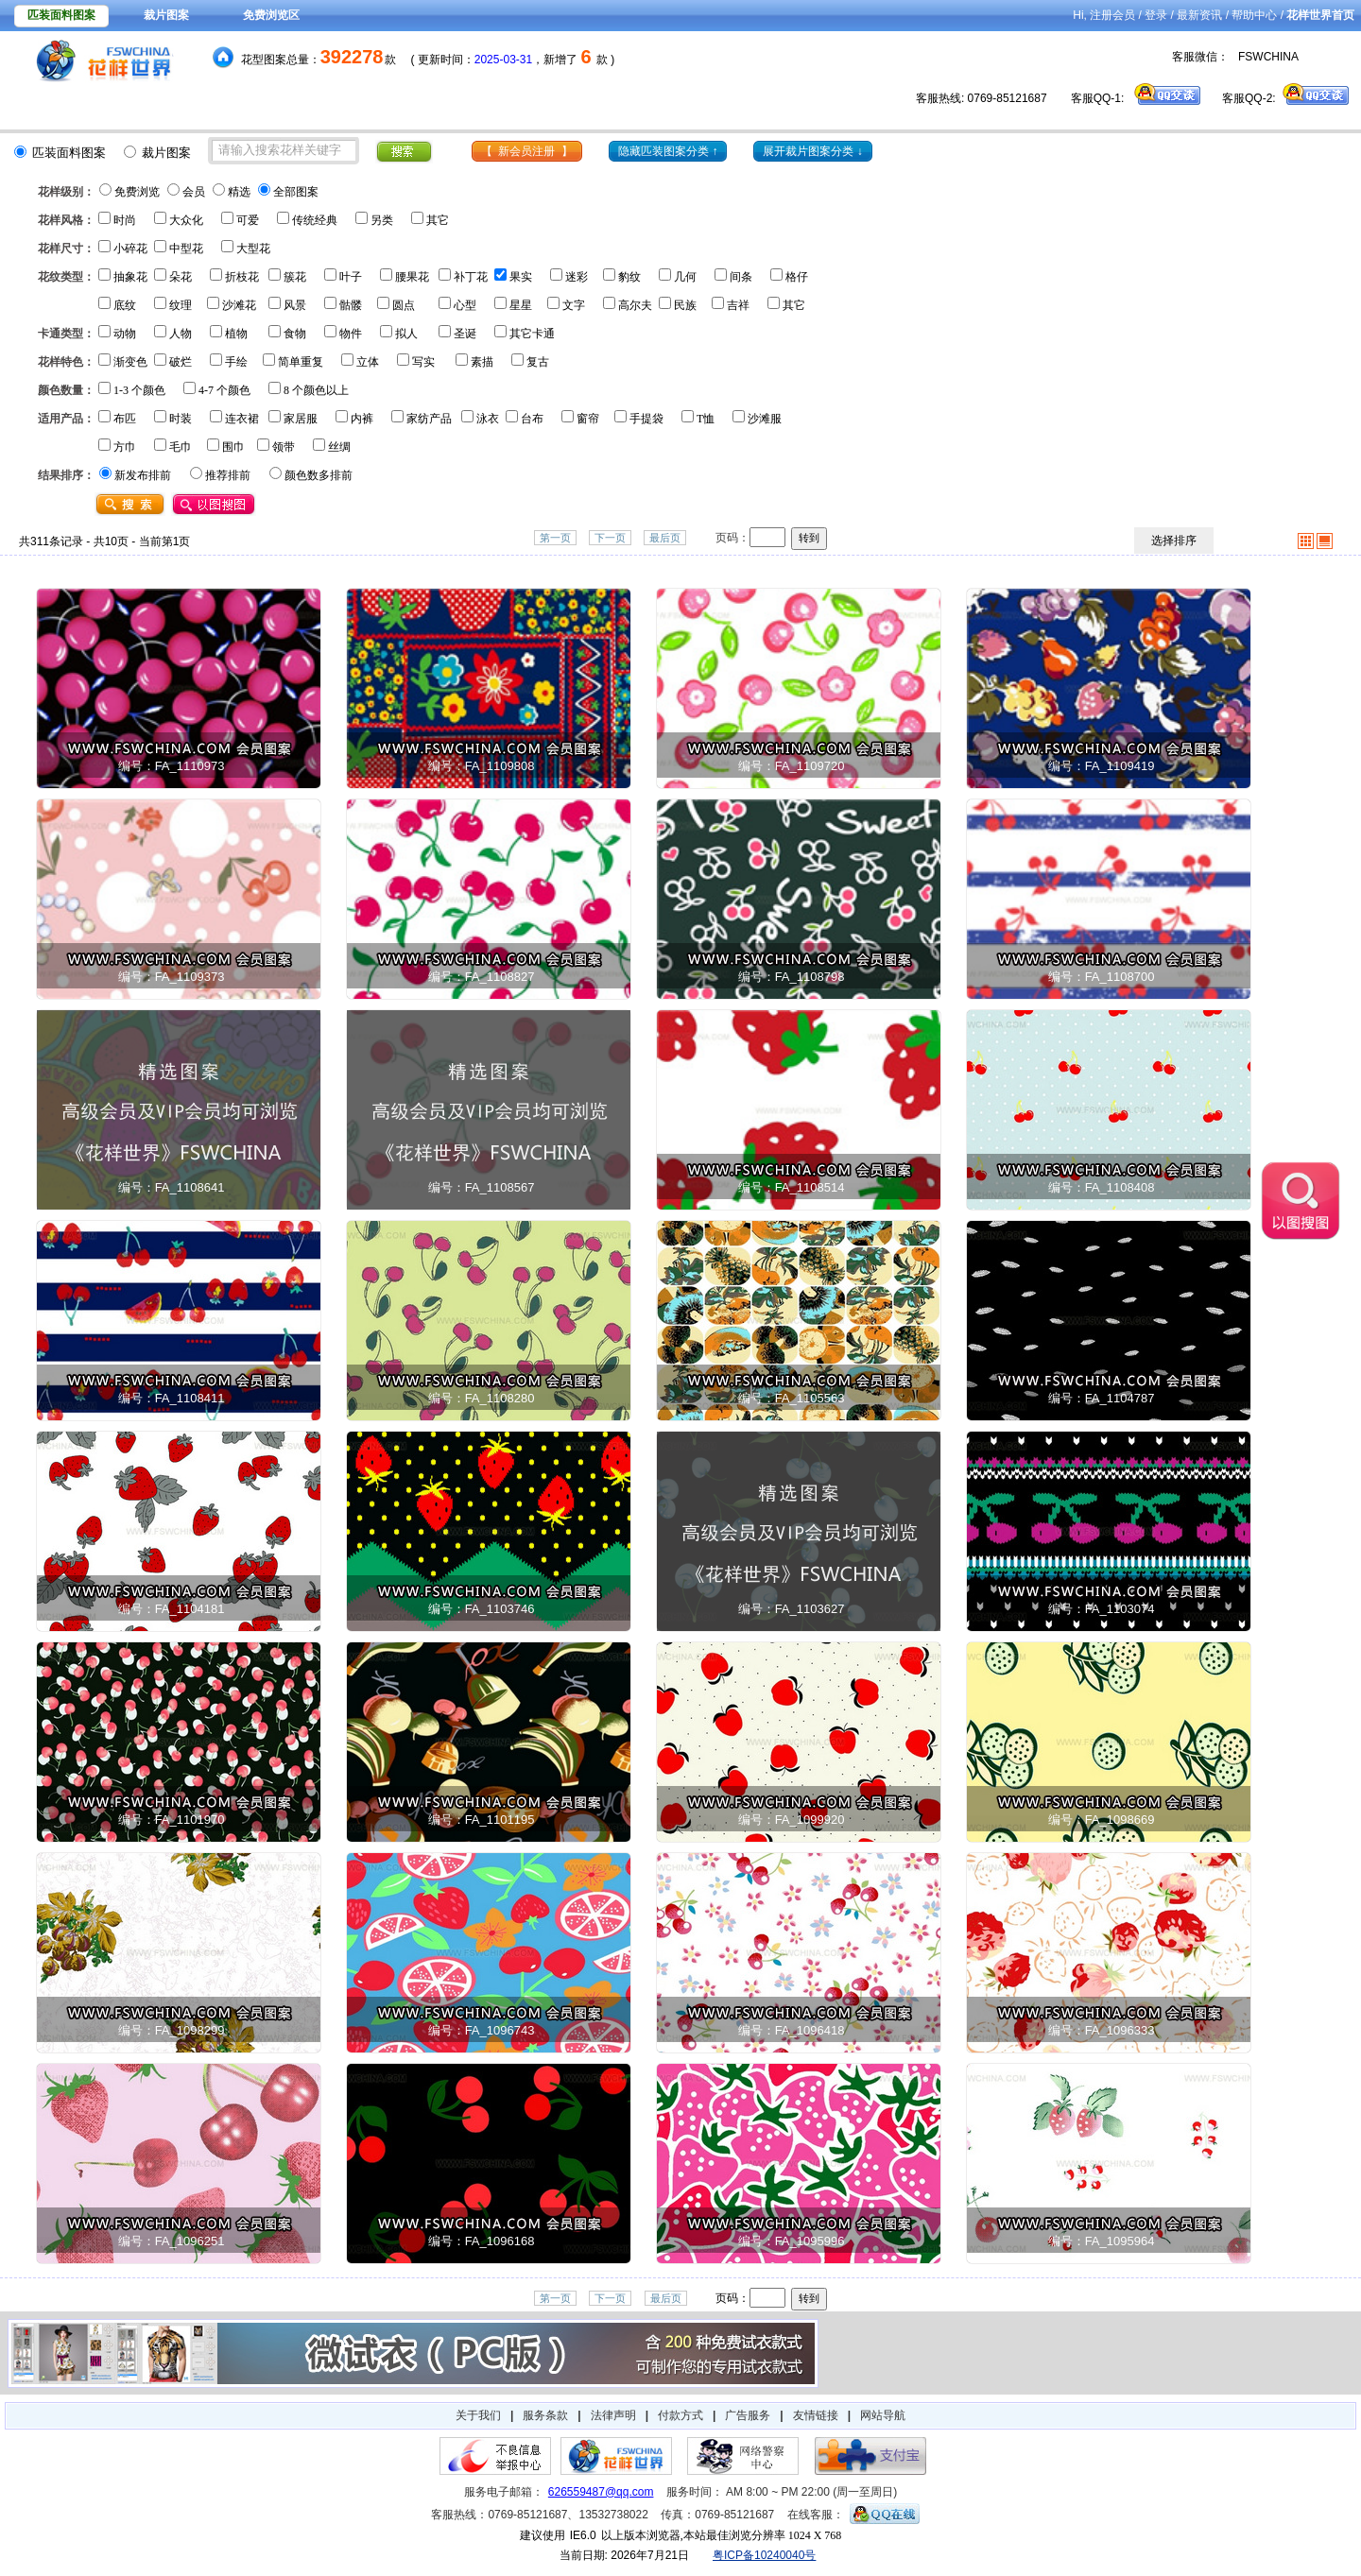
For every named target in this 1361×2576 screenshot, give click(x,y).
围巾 (233, 447)
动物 (124, 333)
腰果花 (412, 276)
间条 (741, 276)
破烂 (180, 362)
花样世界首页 (1320, 15)
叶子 (350, 276)
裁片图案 (166, 15)
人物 (180, 333)
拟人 (406, 333)
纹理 (180, 305)
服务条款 (545, 2415)
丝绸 (339, 447)
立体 (367, 362)
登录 (1156, 15)
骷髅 (350, 305)
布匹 (124, 418)
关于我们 (478, 2415)
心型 (465, 305)
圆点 (403, 305)
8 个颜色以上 (316, 390)
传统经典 (314, 220)
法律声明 (613, 2415)
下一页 (610, 537)
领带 (283, 447)
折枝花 (242, 276)
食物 (295, 333)
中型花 (186, 248)
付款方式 (680, 2415)
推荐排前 (227, 475)
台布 (532, 418)
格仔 (796, 276)
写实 (423, 362)
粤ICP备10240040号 (764, 2555)
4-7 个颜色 (224, 390)
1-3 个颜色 (139, 390)
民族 (685, 305)
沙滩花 (239, 305)
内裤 (362, 418)
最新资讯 (1199, 15)
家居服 (301, 418)
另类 (381, 220)
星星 (520, 305)
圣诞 (465, 333)
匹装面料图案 (61, 15)
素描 (482, 362)
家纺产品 (429, 418)
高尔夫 (635, 305)
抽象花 (130, 276)
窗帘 (588, 418)
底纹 (124, 305)
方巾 (124, 447)
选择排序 (1174, 540)
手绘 (236, 362)
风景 (295, 305)
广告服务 (747, 2415)
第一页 (555, 537)
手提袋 (646, 418)
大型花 (253, 248)
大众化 (186, 220)
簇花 (295, 276)
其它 (437, 220)
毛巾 (180, 447)
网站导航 (882, 2415)
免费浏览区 (271, 15)
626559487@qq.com (601, 2492)
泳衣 (487, 418)
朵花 (180, 276)
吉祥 (738, 305)
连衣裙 (242, 418)
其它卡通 (532, 333)
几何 (685, 276)
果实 (520, 276)
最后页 (664, 537)
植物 (236, 333)
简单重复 (300, 362)
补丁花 (471, 276)
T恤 (706, 418)
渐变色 (130, 362)
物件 (350, 333)
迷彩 (576, 276)
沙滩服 (765, 418)
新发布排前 (142, 475)
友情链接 (815, 2415)
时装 (180, 418)
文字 (573, 305)
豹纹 (629, 276)
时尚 (124, 220)
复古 (537, 362)
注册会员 (1112, 15)
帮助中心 (1254, 15)
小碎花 (130, 248)
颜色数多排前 (318, 475)
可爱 (247, 220)
